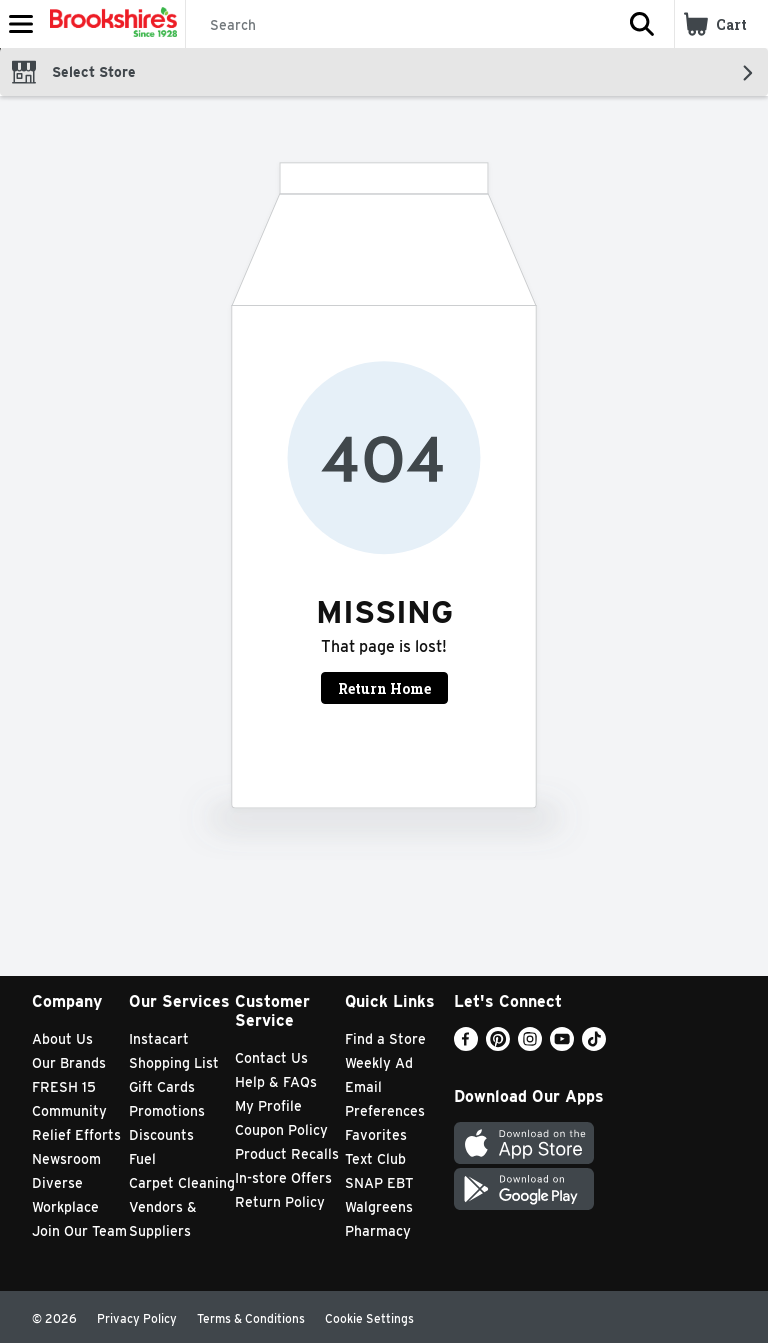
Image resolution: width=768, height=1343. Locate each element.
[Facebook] (466, 1045)
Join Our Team (79, 1231)
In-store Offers (283, 1178)
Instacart (159, 1039)
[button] (642, 24)
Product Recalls (287, 1154)
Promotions (167, 1111)
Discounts (161, 1135)
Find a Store (385, 1039)
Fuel (142, 1159)
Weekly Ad (379, 1063)
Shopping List (174, 1063)
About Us (62, 1039)
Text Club (375, 1159)
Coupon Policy (281, 1130)
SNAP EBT (379, 1183)
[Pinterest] (498, 1045)
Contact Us (271, 1058)
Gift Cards (162, 1087)
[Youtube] (562, 1045)
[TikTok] (594, 1045)
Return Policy (280, 1202)
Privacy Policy (137, 1318)
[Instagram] (530, 1045)
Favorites (376, 1135)
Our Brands (69, 1063)
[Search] (398, 25)
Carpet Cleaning (182, 1183)
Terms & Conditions (251, 1318)
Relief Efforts (76, 1135)
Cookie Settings (369, 1318)
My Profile (268, 1106)
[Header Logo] (109, 24)
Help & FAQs (276, 1082)
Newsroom (66, 1159)
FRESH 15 (64, 1087)
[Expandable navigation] (21, 24)
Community (69, 1111)
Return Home (384, 688)
